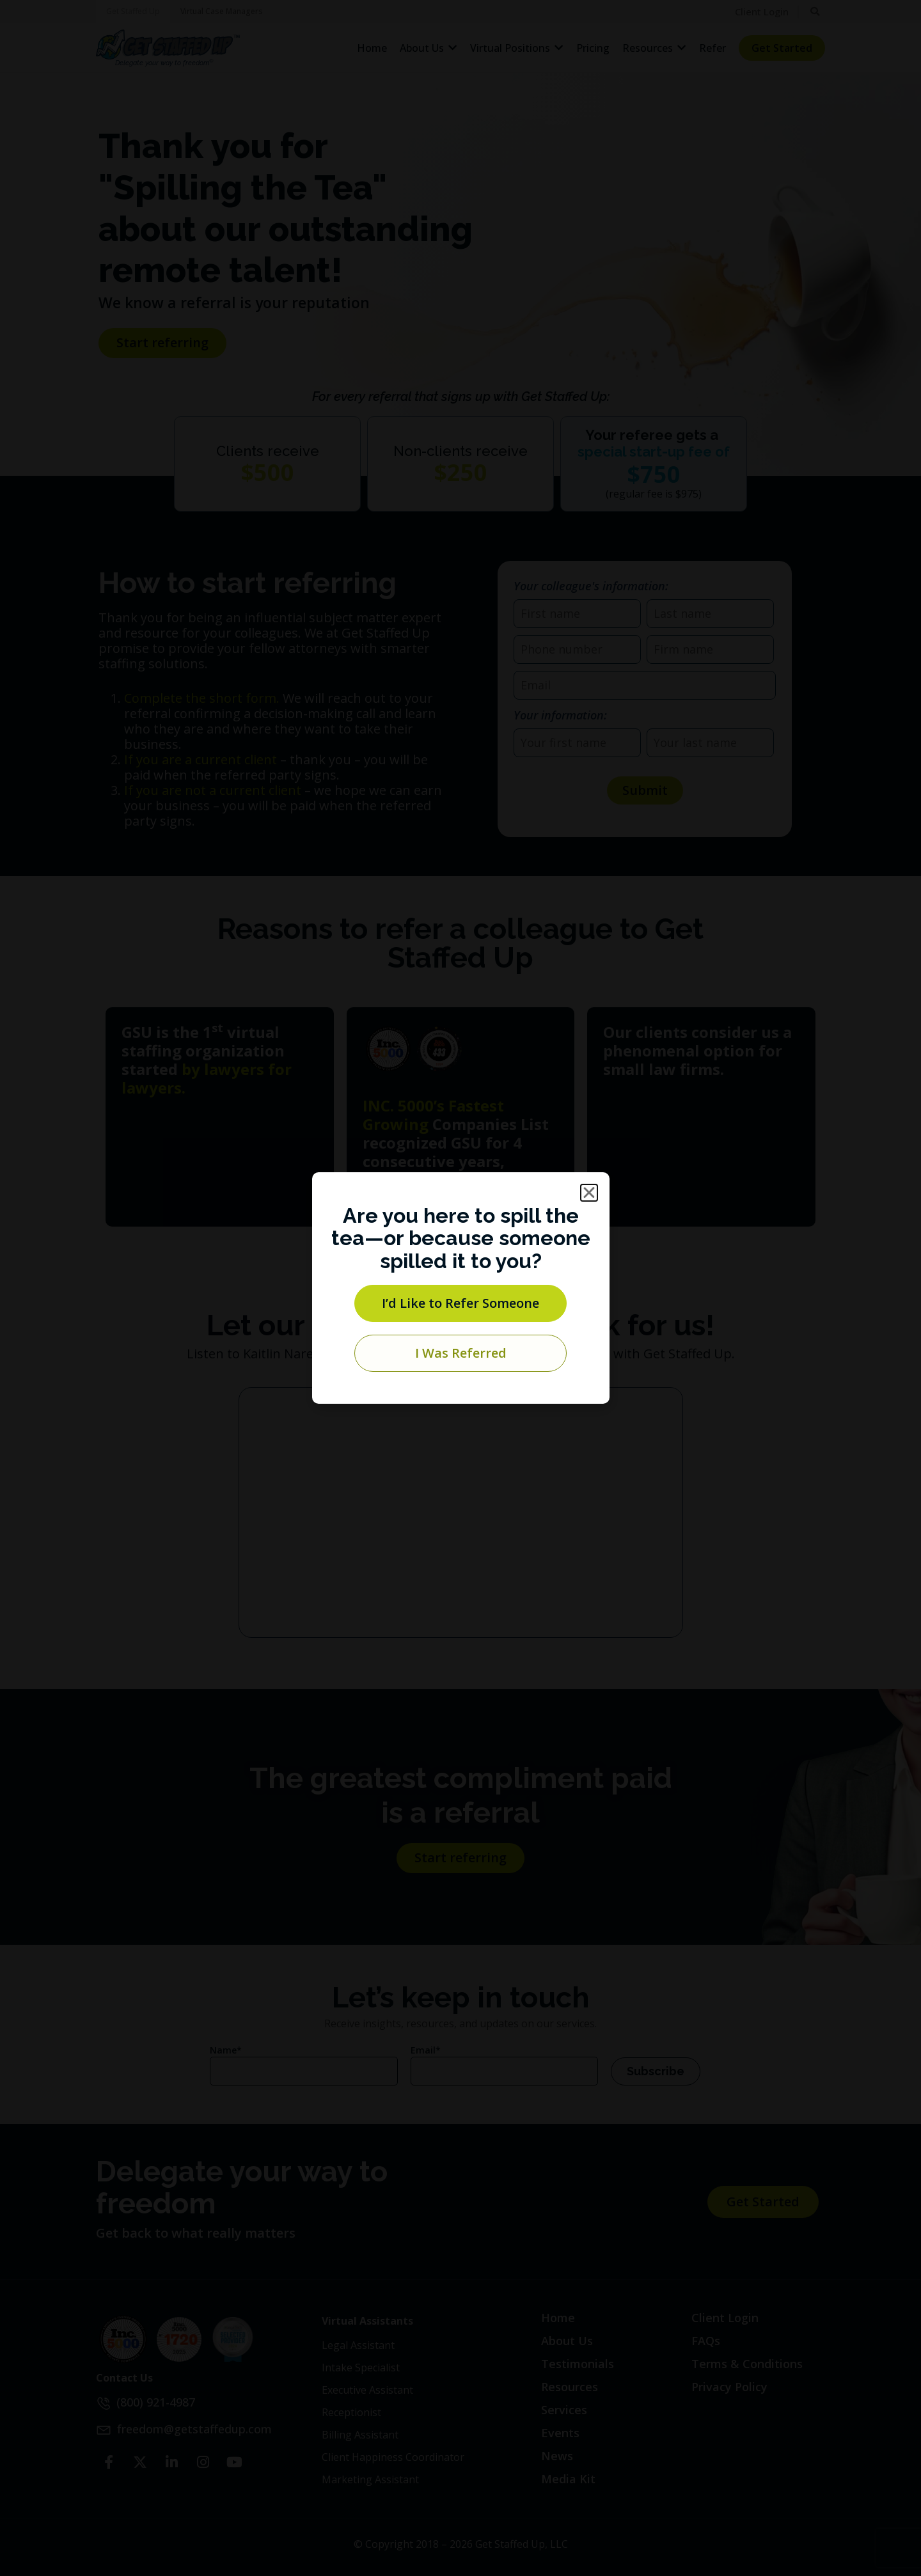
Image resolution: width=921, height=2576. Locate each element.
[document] (460, 1288)
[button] (589, 1192)
